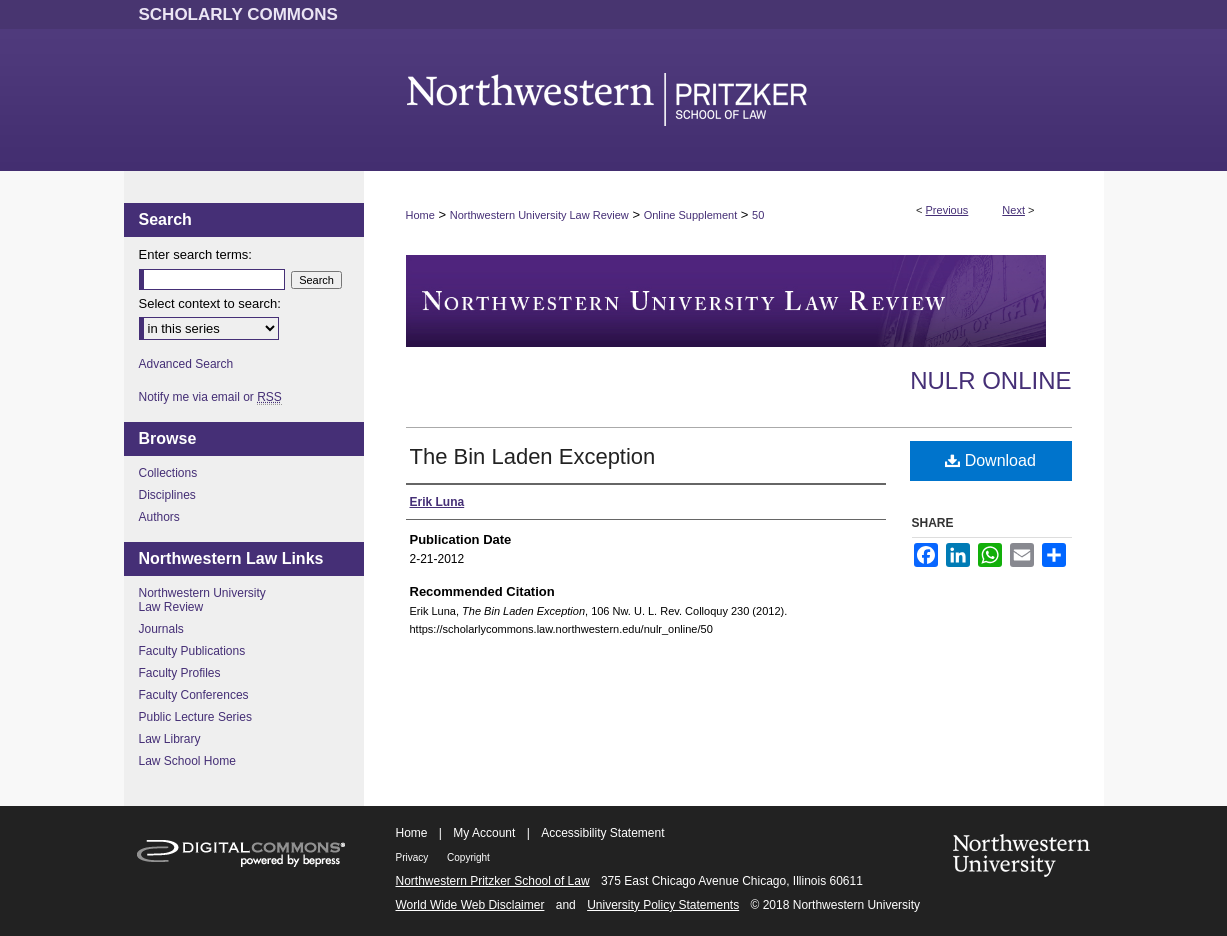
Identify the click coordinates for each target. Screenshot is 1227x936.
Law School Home (187, 761)
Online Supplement (691, 215)
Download (990, 460)
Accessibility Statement (602, 833)
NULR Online (990, 380)
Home (420, 215)
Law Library (170, 739)
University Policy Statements (663, 905)
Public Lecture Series (195, 717)
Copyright (468, 857)
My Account (484, 833)
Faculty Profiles (180, 673)
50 (758, 215)
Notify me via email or (210, 397)
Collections (168, 473)
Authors (159, 517)
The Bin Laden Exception (533, 456)
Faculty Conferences (194, 695)
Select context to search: (210, 303)
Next (1013, 210)
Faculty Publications (192, 651)
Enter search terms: (195, 254)
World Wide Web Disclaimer (470, 905)
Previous (947, 210)
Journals (161, 629)
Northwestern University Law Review (539, 215)
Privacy (414, 857)
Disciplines (167, 495)
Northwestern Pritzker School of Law (493, 881)
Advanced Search (186, 364)
